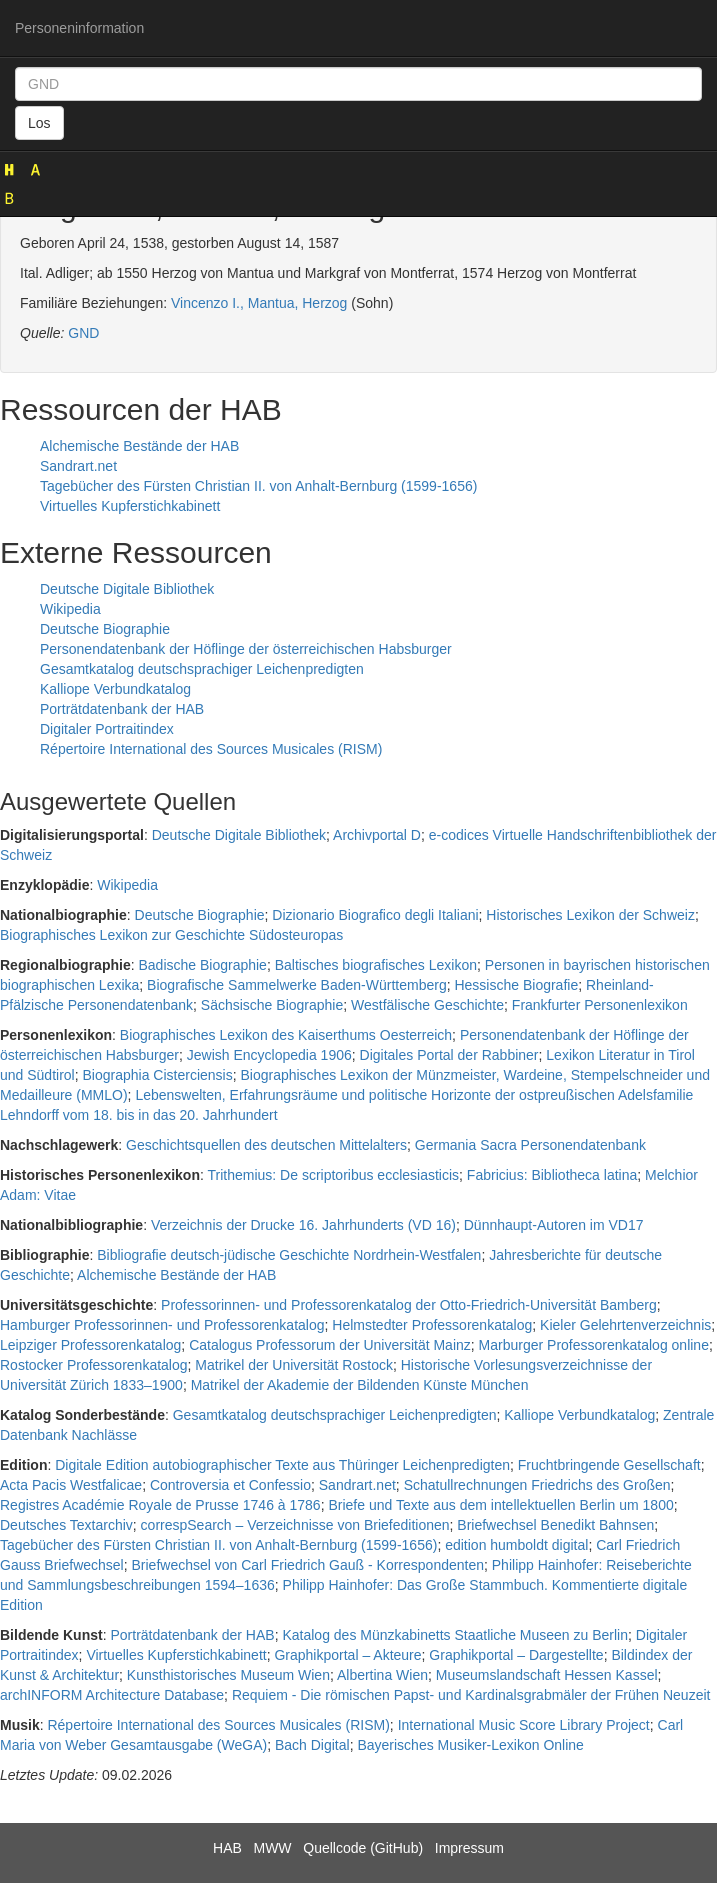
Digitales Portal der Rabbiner (449, 1055)
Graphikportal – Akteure (347, 1655)
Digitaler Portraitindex (107, 729)
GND (83, 333)
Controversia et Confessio (230, 1485)
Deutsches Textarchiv (66, 1525)
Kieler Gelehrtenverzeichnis (625, 1325)
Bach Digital (312, 1745)
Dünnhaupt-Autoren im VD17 (554, 1225)
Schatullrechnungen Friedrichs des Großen (537, 1485)
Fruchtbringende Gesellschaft (609, 1465)
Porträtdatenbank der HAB (122, 709)
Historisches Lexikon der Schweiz (590, 915)
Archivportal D (377, 835)
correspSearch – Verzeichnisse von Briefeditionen (295, 1525)
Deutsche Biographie (105, 629)
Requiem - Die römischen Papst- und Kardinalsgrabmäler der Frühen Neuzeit (471, 1695)
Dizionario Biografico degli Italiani (375, 915)
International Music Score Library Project (524, 1725)
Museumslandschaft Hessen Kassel (547, 1675)
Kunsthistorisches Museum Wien (228, 1675)
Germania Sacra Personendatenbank (530, 1145)
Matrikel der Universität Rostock (294, 1365)
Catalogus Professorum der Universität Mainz (330, 1345)
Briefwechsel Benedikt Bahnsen (555, 1525)
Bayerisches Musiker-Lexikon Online (470, 1745)
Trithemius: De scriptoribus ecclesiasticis (334, 1175)
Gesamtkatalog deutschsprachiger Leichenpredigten (202, 669)
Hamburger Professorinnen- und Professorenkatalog (162, 1325)
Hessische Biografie (516, 985)
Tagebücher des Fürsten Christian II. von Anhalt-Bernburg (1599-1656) (258, 486)
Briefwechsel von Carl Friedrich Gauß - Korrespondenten (308, 1565)
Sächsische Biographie (272, 1005)
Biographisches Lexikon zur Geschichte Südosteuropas (171, 935)
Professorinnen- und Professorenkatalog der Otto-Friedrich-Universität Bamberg (409, 1305)
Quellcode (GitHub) (363, 1848)
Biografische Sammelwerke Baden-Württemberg (297, 985)
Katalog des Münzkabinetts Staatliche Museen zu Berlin (455, 1635)
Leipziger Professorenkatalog (90, 1345)
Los (39, 123)
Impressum (469, 1848)
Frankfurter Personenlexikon (600, 1005)
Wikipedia (70, 609)
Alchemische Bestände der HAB (139, 446)
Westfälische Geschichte (427, 1005)
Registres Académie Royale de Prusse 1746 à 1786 (160, 1505)
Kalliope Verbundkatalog (115, 689)
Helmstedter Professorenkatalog (432, 1325)
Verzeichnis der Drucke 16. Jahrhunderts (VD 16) (303, 1225)
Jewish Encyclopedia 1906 (269, 1055)
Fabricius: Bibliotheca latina (552, 1175)
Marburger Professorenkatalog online (594, 1345)
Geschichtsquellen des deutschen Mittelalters (266, 1145)
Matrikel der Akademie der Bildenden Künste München (360, 1385)
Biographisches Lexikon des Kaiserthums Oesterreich (286, 1035)
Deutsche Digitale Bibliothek (127, 589)
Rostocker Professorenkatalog (94, 1365)
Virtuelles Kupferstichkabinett (130, 506)
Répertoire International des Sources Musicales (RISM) (211, 749)
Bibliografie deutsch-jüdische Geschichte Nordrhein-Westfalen (289, 1255)
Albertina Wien (382, 1675)
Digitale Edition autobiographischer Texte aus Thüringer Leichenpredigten (282, 1465)
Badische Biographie (202, 965)
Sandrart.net (78, 466)
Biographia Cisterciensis (158, 1075)
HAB (227, 1848)
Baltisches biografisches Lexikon (376, 965)
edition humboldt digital (516, 1545)
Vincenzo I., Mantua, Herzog (259, 303)
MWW (272, 1848)
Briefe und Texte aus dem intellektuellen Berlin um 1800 (500, 1505)
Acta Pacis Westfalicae (71, 1485)
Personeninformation (79, 28)
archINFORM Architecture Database (112, 1695)
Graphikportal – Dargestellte (516, 1655)
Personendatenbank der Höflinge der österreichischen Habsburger (246, 649)
